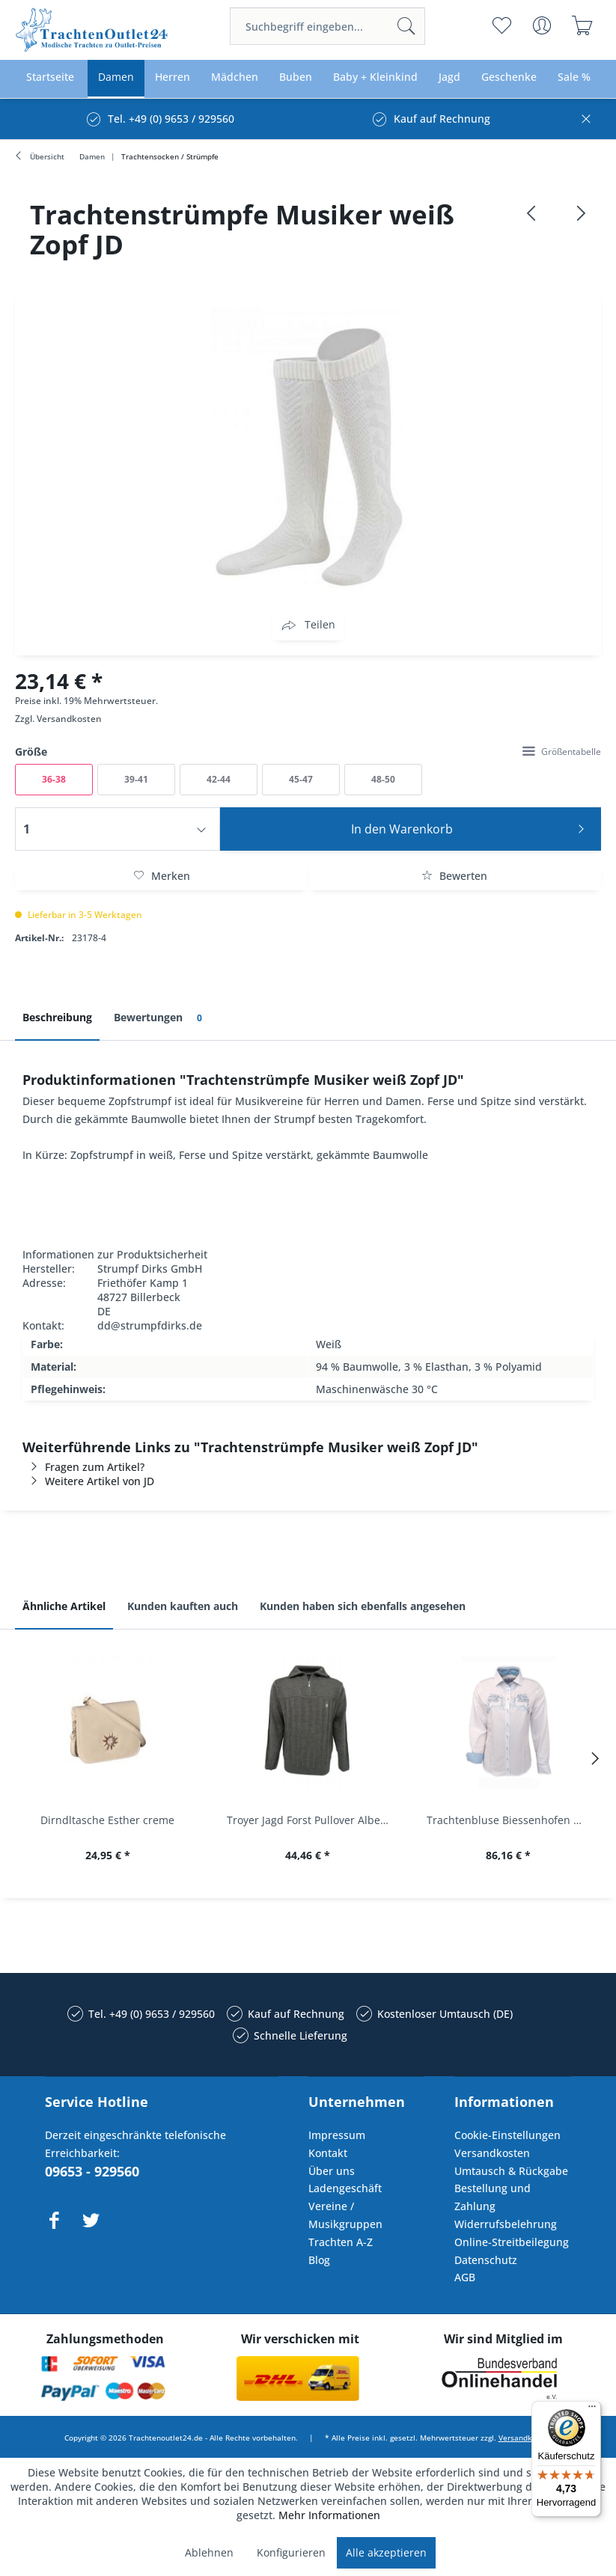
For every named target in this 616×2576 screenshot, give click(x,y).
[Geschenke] (509, 77)
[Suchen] (406, 26)
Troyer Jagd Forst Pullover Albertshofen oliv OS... (312, 1820)
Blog (319, 2260)
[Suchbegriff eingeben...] (327, 26)
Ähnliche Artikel (64, 1606)
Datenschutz (485, 2260)
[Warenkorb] (583, 25)
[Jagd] (449, 77)
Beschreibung (57, 1017)
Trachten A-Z (340, 2242)
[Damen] (116, 77)
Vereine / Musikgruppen (345, 2215)
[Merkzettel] (502, 25)
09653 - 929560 (92, 2171)
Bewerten (454, 876)
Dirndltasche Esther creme (107, 1820)
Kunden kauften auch (182, 1606)
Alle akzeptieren (386, 2552)
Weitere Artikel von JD (88, 1481)
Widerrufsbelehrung (505, 2224)
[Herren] (172, 77)
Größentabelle (561, 751)
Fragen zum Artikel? (83, 1467)
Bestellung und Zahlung (492, 2197)
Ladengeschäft (345, 2188)
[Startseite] (50, 77)
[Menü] (592, 2410)
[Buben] (296, 77)
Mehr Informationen (329, 2515)
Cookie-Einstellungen (507, 2135)
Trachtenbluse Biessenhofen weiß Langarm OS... (512, 1820)
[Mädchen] (235, 77)
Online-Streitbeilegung (511, 2242)
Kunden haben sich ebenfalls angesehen (363, 1606)
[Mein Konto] (542, 25)
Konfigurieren (291, 2552)
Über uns (331, 2171)
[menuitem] (327, 26)
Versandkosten (69, 718)
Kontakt (327, 2153)
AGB (464, 2277)
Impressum (336, 2135)
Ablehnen (209, 2552)
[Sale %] (574, 77)
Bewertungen (160, 1018)
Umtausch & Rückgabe (511, 2171)
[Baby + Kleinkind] (375, 77)
